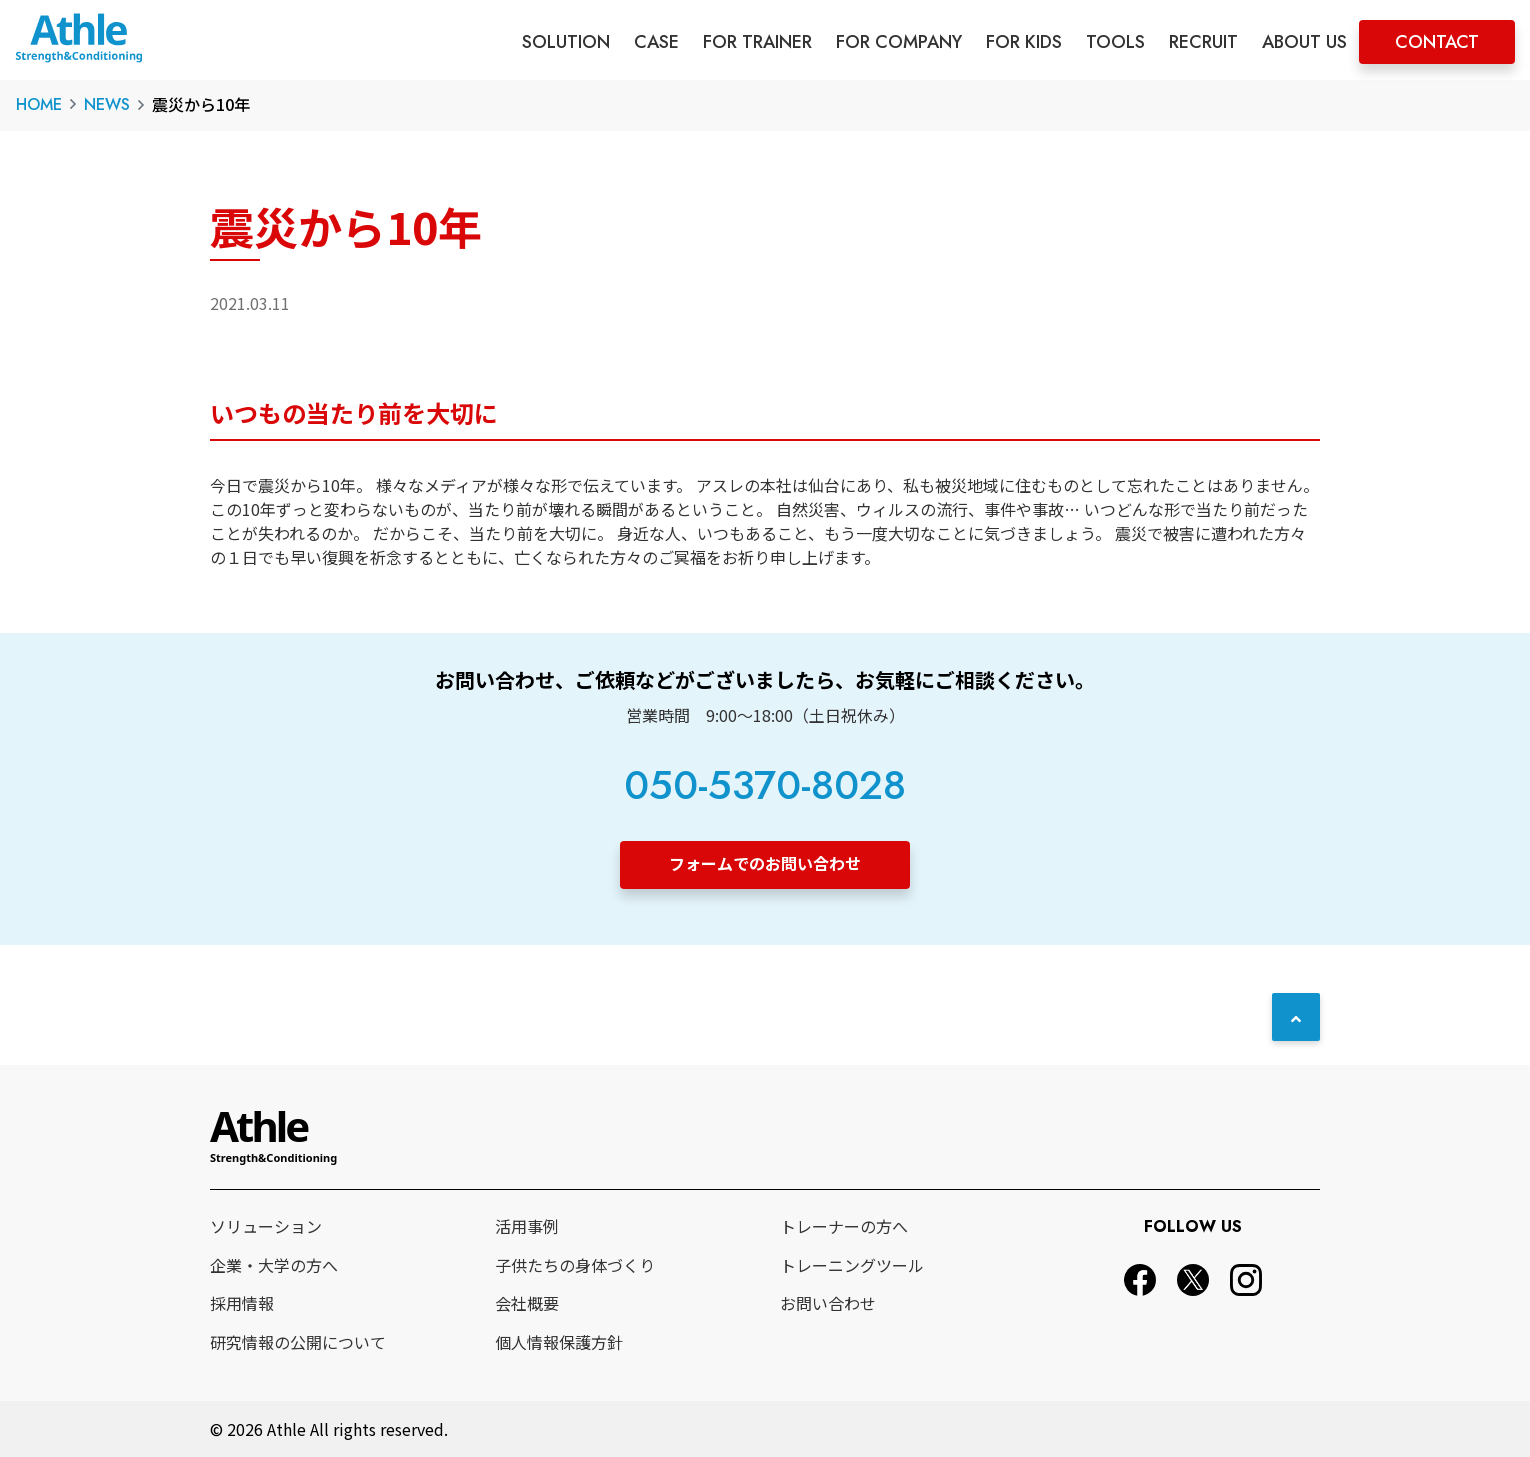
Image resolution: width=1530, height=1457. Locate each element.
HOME (39, 104)
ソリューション (266, 1226)
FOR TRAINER (757, 42)
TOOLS (1115, 42)
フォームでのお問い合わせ (765, 863)
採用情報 (242, 1303)
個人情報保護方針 (559, 1342)
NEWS (107, 104)
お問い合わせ (828, 1303)
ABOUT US (1304, 42)
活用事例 (527, 1226)
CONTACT (1437, 42)
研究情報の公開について (298, 1342)
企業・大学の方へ (274, 1265)
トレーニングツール (852, 1265)
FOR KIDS (1024, 42)
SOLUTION (566, 42)
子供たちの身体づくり (575, 1265)
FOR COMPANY (899, 42)
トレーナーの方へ (844, 1226)
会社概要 (527, 1303)
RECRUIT (1203, 42)
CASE (656, 42)
